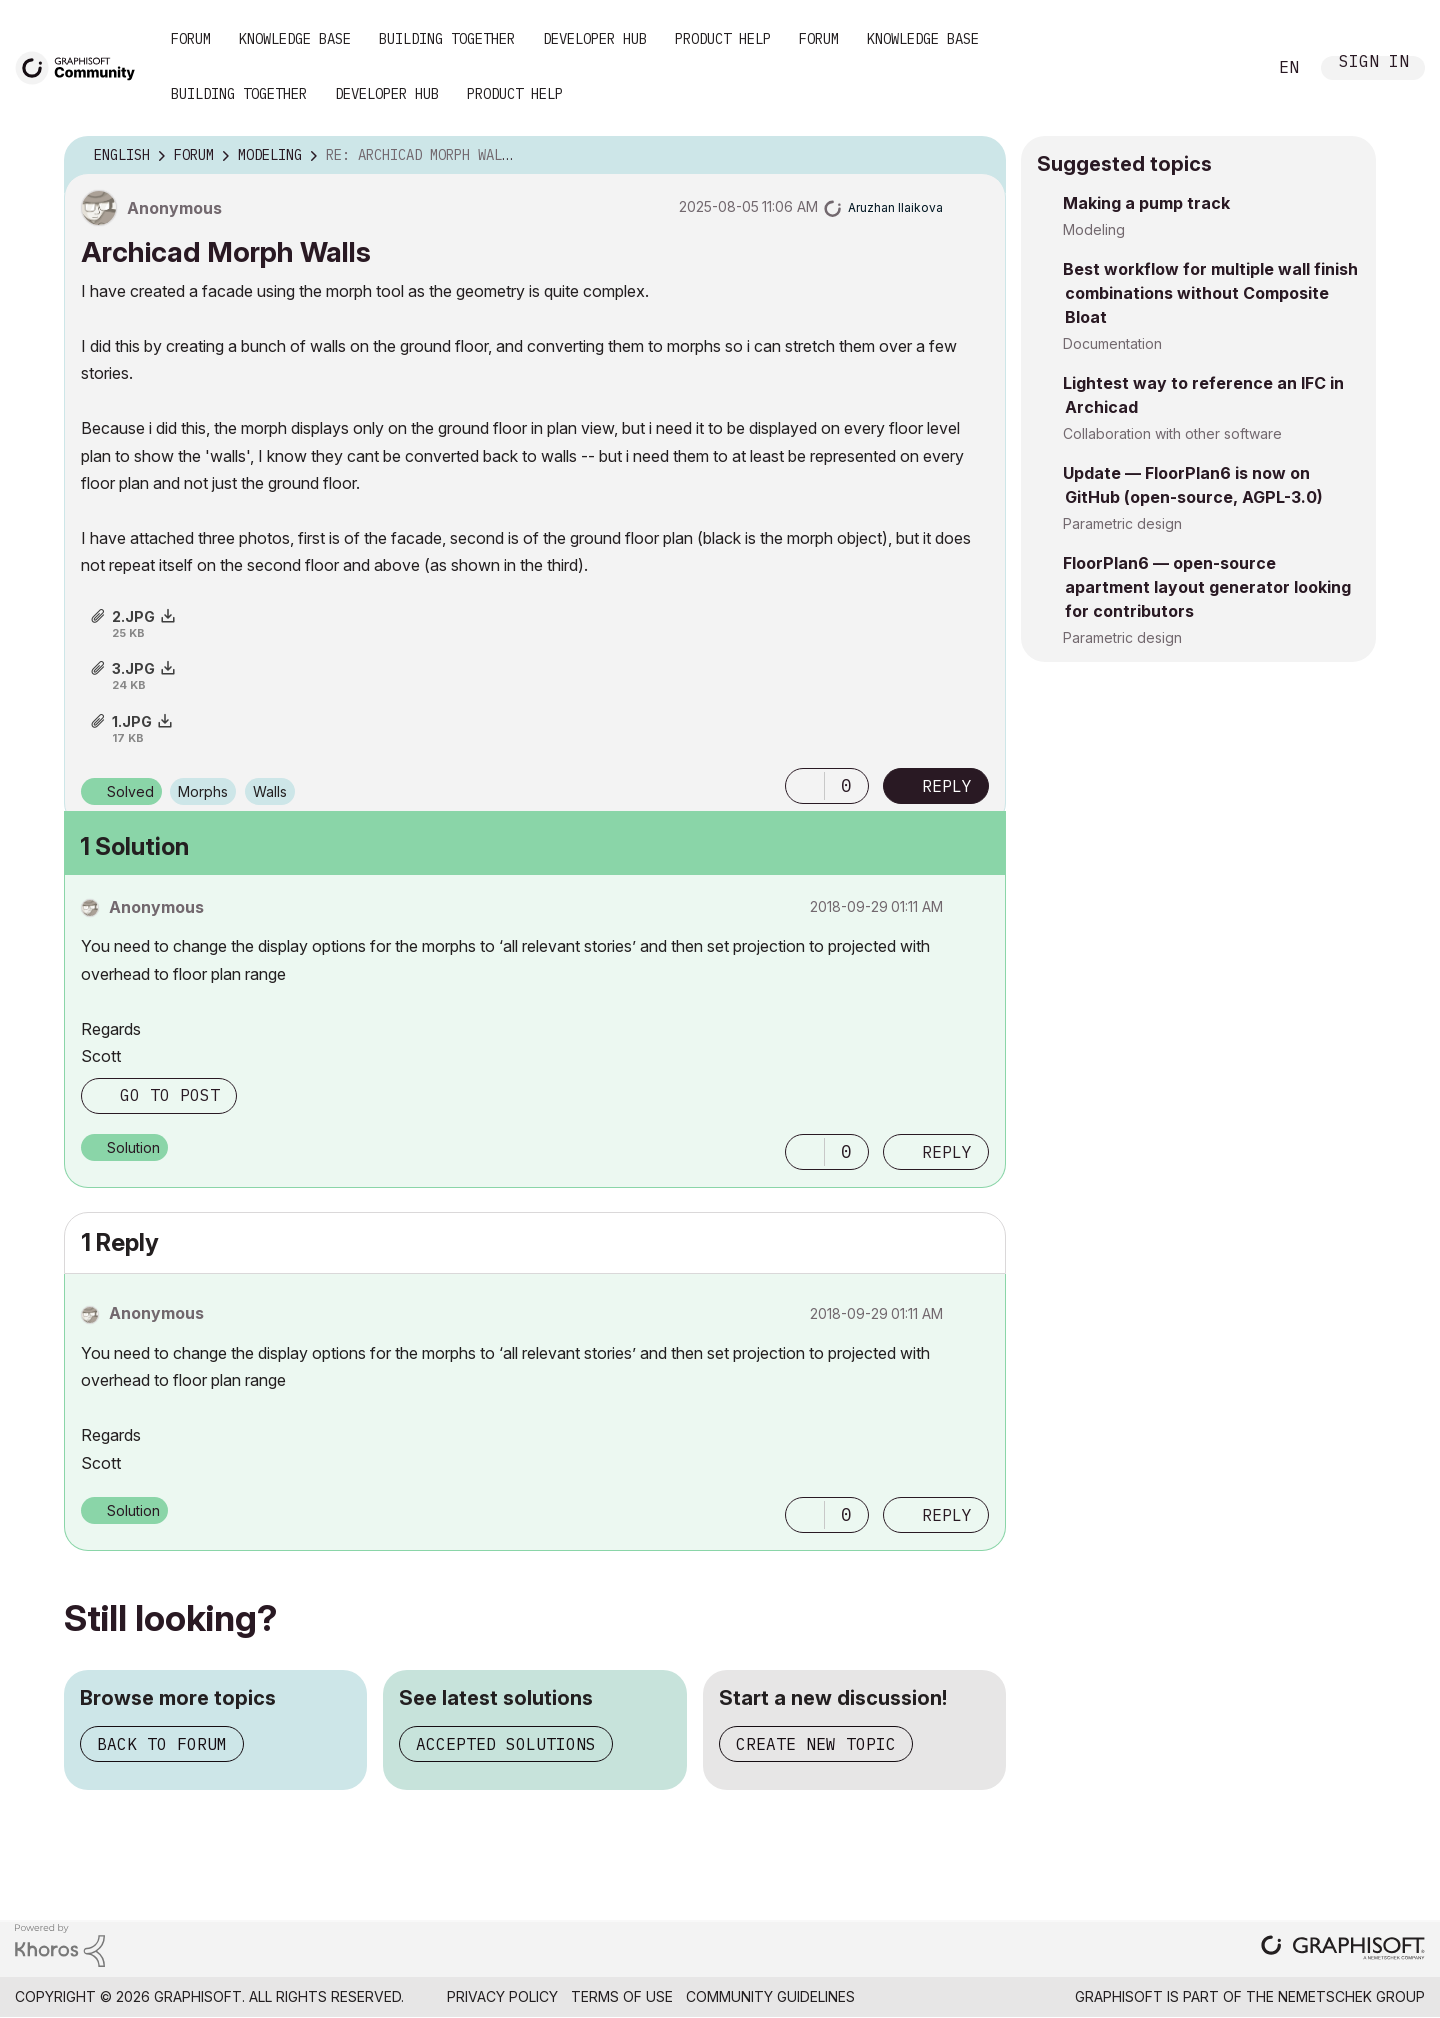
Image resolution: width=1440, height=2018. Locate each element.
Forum (191, 39)
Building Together (447, 39)
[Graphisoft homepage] (1343, 1949)
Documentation (1112, 343)
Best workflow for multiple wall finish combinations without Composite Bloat (1210, 293)
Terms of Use (622, 1996)
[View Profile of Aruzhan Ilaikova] (895, 207)
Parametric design (1122, 523)
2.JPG (133, 616)
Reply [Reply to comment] (947, 1152)
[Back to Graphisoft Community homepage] (82, 66)
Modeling (1094, 229)
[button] (805, 786)
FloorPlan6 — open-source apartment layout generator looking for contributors (1207, 587)
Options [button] (978, 156)
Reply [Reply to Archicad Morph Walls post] (947, 786)
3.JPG (133, 668)
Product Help (723, 39)
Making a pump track (1146, 203)
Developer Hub (595, 39)
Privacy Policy (502, 1996)
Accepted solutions (506, 1744)
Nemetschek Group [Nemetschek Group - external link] (1351, 1996)
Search (1229, 68)
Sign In (1374, 63)
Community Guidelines (770, 1996)
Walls (270, 791)
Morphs (203, 791)
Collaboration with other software (1172, 433)
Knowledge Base (295, 39)
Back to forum (162, 1744)
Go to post (170, 1095)
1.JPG (132, 721)
